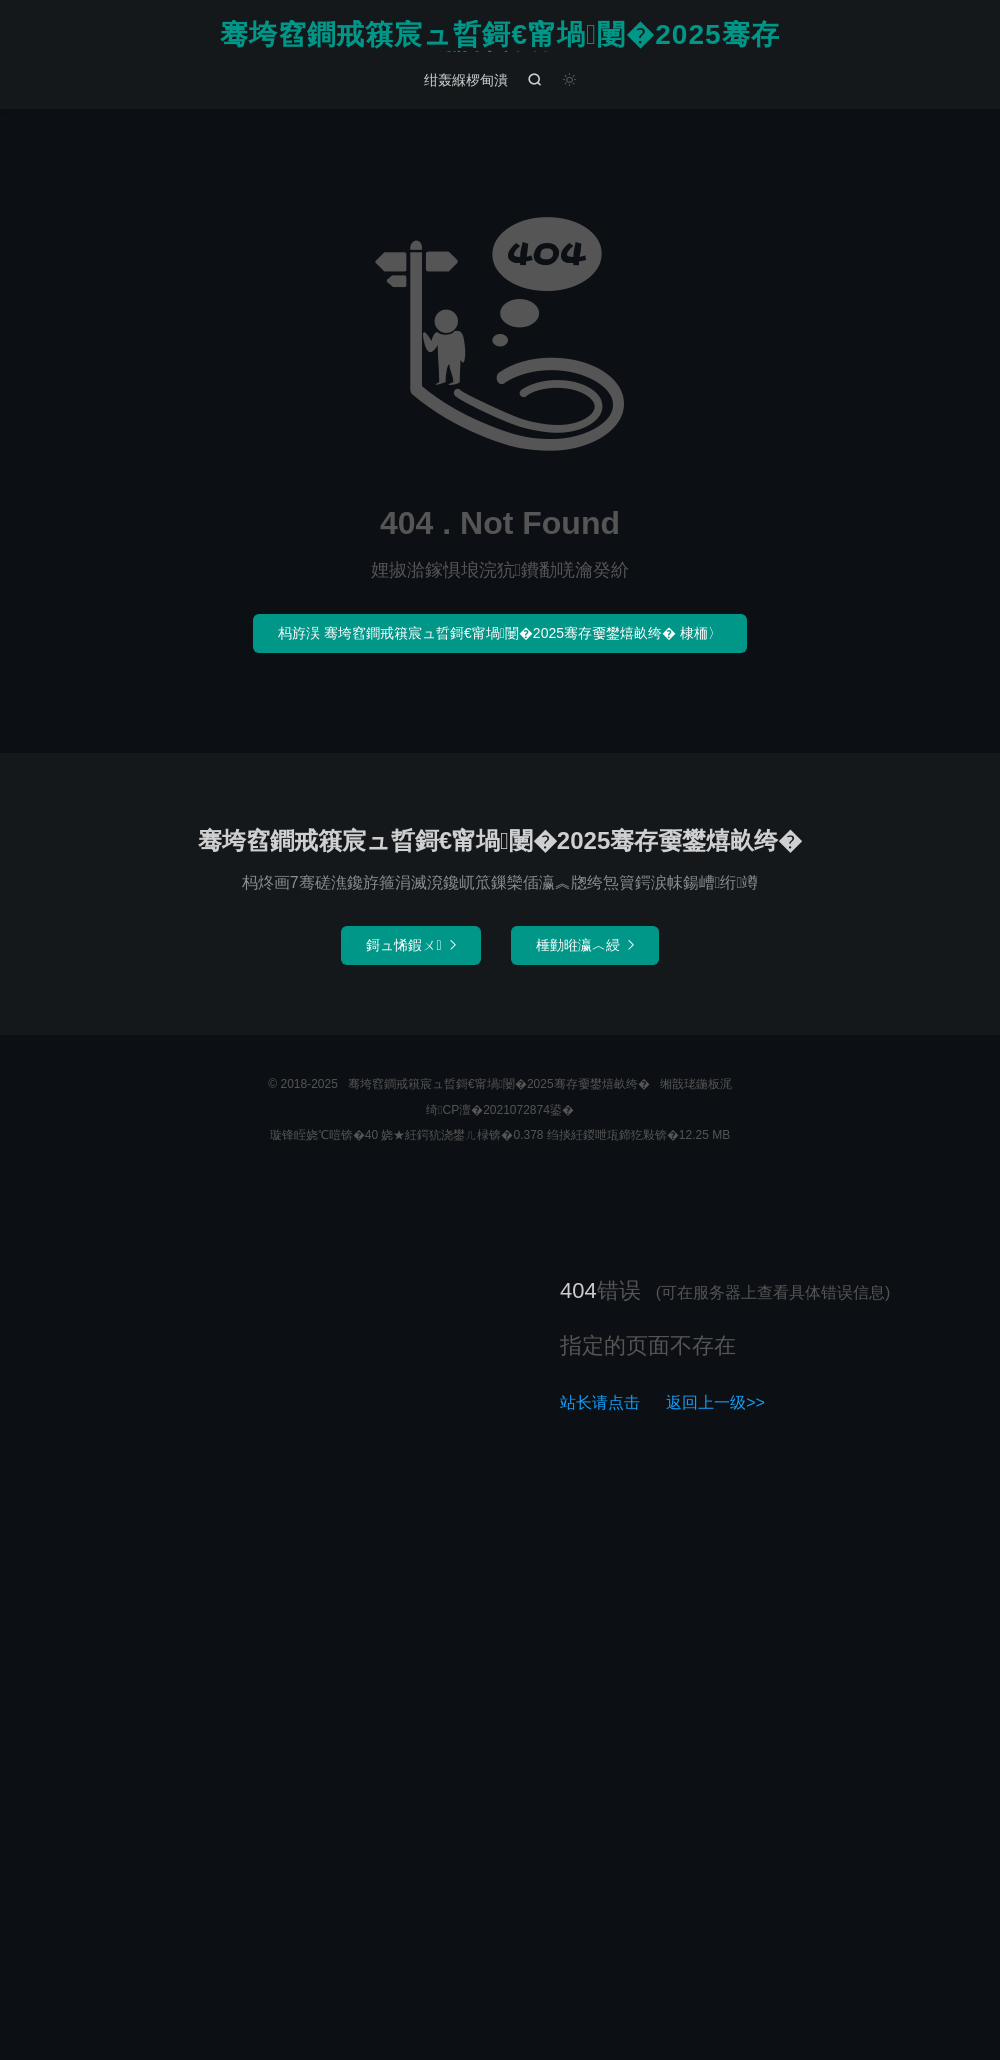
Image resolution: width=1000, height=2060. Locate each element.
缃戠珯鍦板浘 (696, 1084)
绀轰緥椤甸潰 (466, 80)
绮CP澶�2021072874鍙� (500, 1110)
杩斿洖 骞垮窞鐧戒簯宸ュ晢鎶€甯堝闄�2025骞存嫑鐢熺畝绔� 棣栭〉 (500, 633)
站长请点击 (600, 1402)
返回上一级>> (715, 1402)
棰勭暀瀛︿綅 (585, 945)
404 (578, 1290)
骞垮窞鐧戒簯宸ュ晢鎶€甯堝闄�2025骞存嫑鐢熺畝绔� (499, 36)
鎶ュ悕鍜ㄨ (410, 945)
